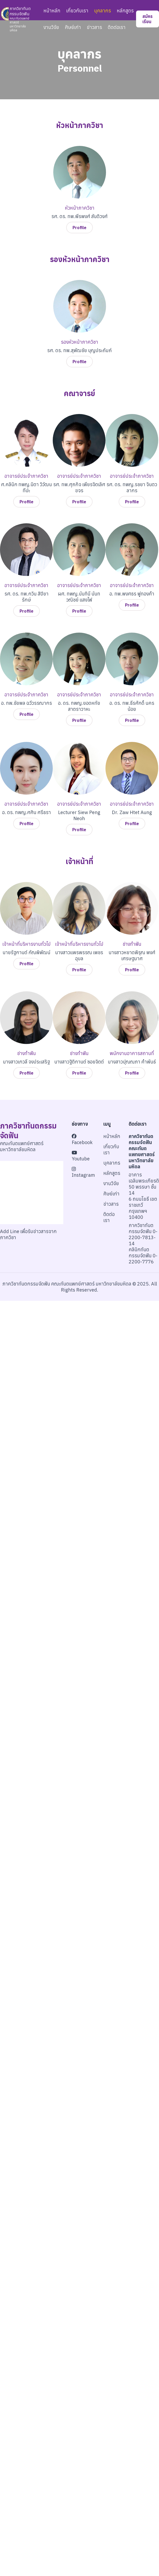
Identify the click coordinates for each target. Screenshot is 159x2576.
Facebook (82, 1139)
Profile (79, 227)
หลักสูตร (125, 11)
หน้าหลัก (52, 11)
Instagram (83, 1172)
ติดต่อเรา (117, 27)
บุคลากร (102, 11)
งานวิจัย (51, 27)
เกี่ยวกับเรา (77, 11)
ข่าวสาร (94, 27)
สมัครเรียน (147, 19)
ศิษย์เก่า (73, 27)
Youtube (81, 1156)
